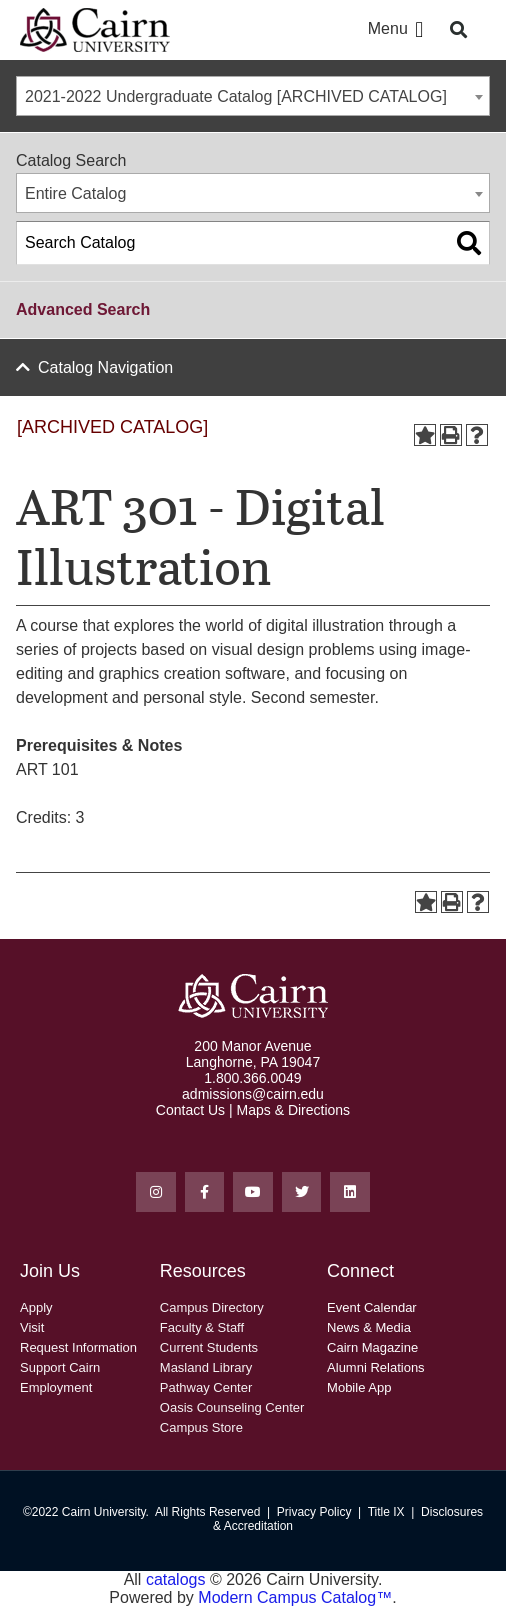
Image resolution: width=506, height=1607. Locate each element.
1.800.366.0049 (252, 1078)
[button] (419, 30)
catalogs (176, 1579)
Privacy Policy (314, 1512)
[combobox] (253, 96)
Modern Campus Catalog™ (295, 1597)
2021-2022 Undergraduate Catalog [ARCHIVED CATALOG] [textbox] (236, 96)
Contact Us (190, 1110)
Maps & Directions (294, 1110)
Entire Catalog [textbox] (75, 193)
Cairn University (104, 1512)
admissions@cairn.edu (253, 1094)
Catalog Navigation (105, 367)
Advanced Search (83, 309)
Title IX (386, 1512)
